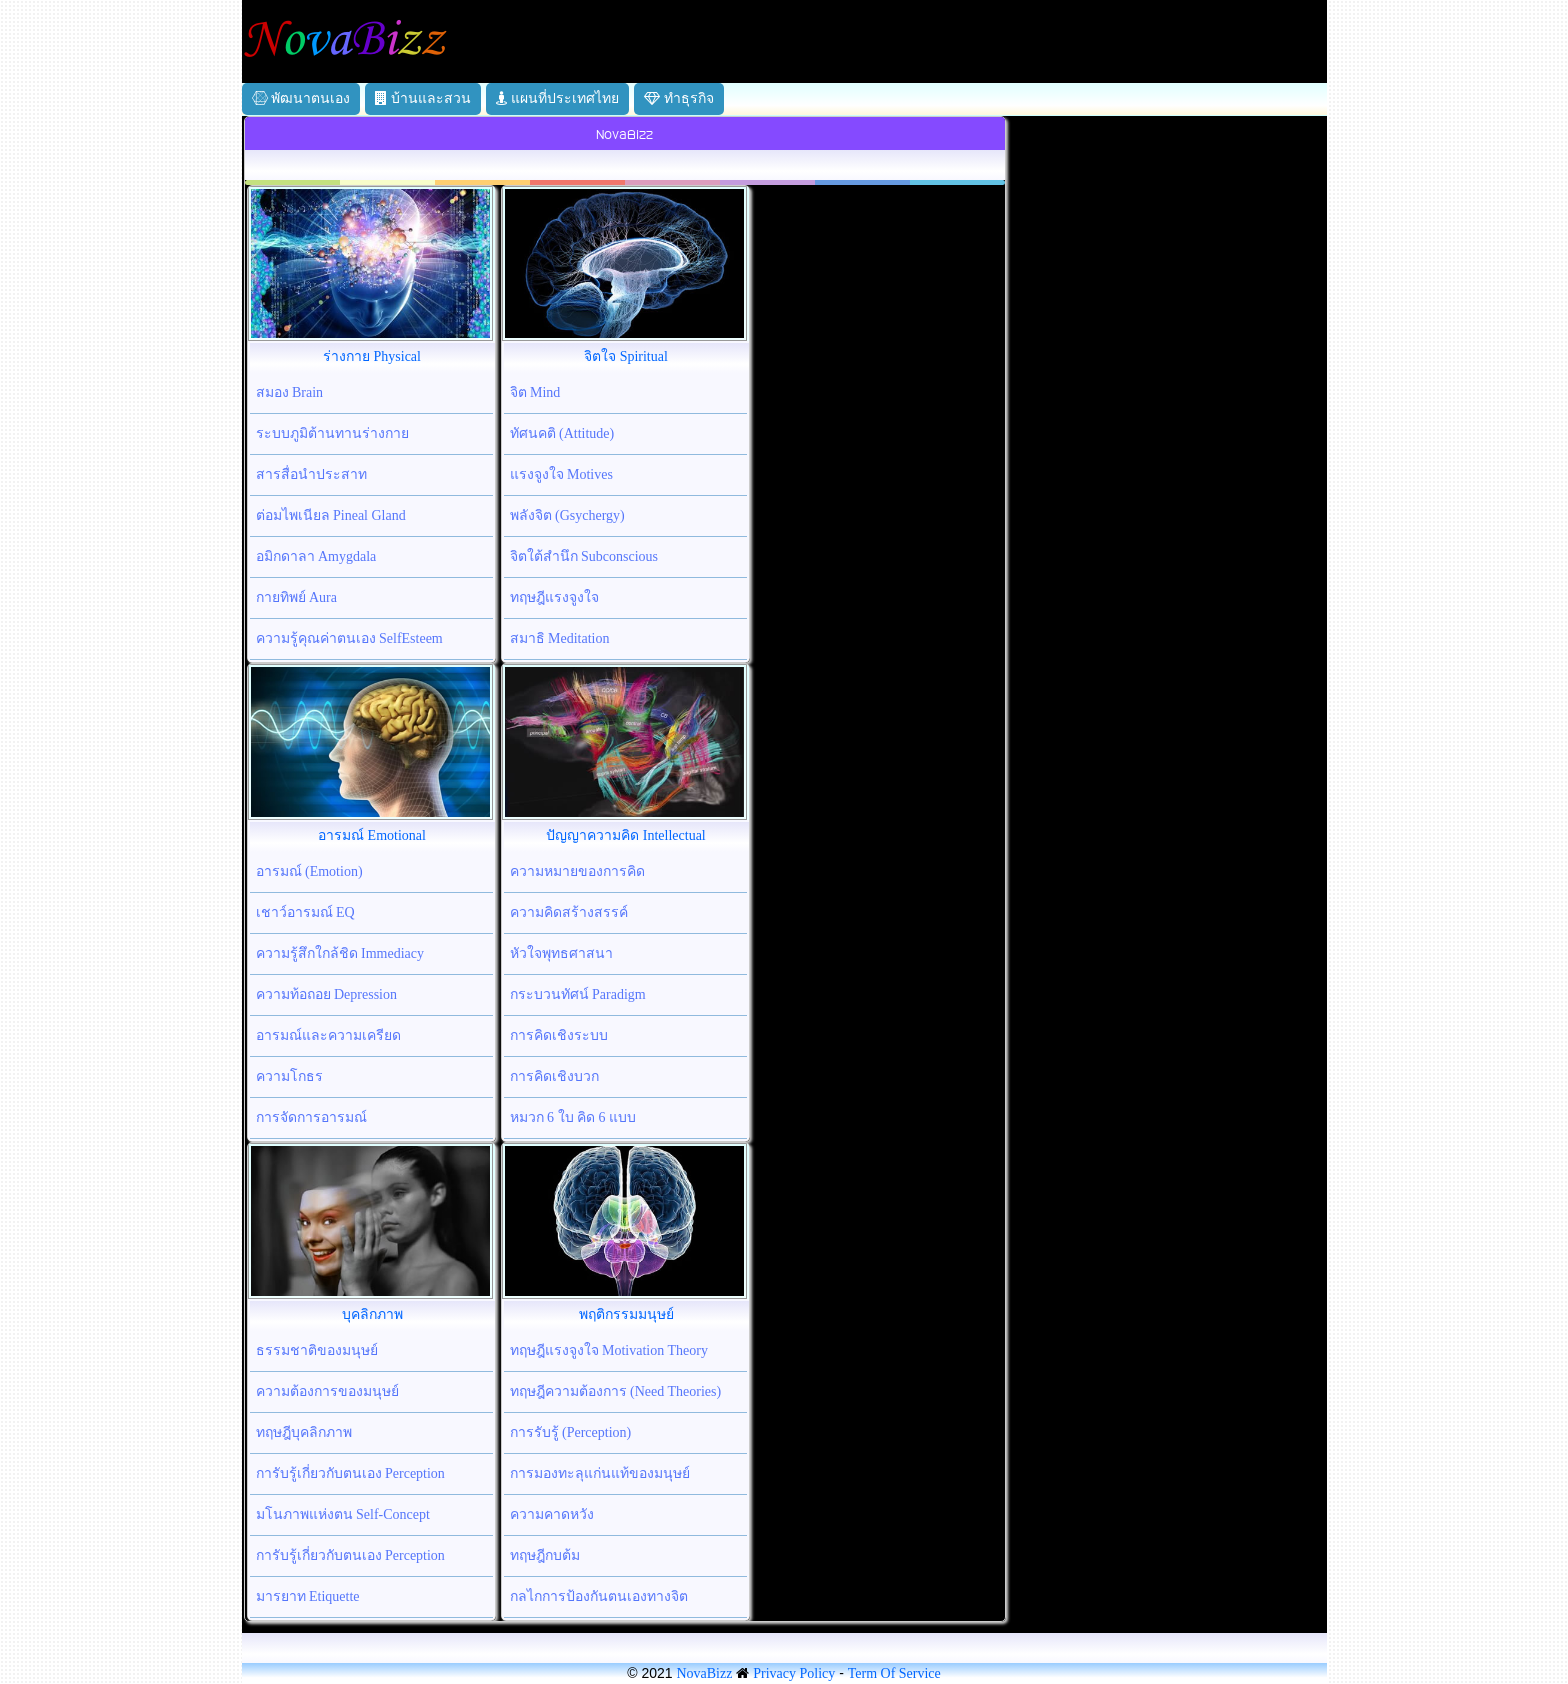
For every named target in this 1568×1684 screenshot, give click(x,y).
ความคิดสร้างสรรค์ (569, 912)
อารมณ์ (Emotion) (309, 871)
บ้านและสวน (423, 98)
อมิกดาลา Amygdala (316, 556)
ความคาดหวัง (552, 1514)
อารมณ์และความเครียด (328, 1035)
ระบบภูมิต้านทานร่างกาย (332, 433)
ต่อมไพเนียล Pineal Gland (331, 515)
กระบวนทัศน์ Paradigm (578, 994)
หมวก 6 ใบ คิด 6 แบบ (573, 1117)
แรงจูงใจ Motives (561, 474)
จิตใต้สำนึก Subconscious (584, 556)
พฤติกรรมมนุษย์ (626, 1314)
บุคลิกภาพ (372, 1314)
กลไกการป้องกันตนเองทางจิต (599, 1596)
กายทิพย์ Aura (297, 597)
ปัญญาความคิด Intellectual (625, 835)
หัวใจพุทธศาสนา (561, 953)
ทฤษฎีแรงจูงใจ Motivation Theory (609, 1350)
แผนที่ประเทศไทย (558, 98)
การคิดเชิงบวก (554, 1076)
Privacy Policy (794, 1673)
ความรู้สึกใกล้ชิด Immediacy (340, 953)
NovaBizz (704, 1673)
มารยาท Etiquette (308, 1596)
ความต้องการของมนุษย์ (327, 1391)
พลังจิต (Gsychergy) (567, 515)
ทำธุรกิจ (679, 98)
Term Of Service (894, 1673)
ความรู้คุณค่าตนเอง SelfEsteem (349, 638)
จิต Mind (535, 392)
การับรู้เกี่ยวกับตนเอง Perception (350, 1473)
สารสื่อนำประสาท (311, 474)
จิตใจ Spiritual (626, 356)
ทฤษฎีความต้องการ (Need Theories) (616, 1391)
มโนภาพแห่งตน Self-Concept (343, 1514)
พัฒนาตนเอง (301, 98)
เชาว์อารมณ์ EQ (305, 912)
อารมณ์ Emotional (372, 835)
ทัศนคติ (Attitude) (562, 433)
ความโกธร (289, 1076)
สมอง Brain (290, 392)
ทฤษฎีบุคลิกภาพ (304, 1432)
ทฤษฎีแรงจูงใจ (554, 597)
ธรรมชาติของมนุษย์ (317, 1350)
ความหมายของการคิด (577, 871)
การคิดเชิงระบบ (559, 1035)
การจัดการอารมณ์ (311, 1117)
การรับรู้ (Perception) (571, 1432)
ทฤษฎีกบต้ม (545, 1555)
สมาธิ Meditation (560, 638)
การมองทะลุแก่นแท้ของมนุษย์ (600, 1473)
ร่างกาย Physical (372, 356)
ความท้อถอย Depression (327, 994)
